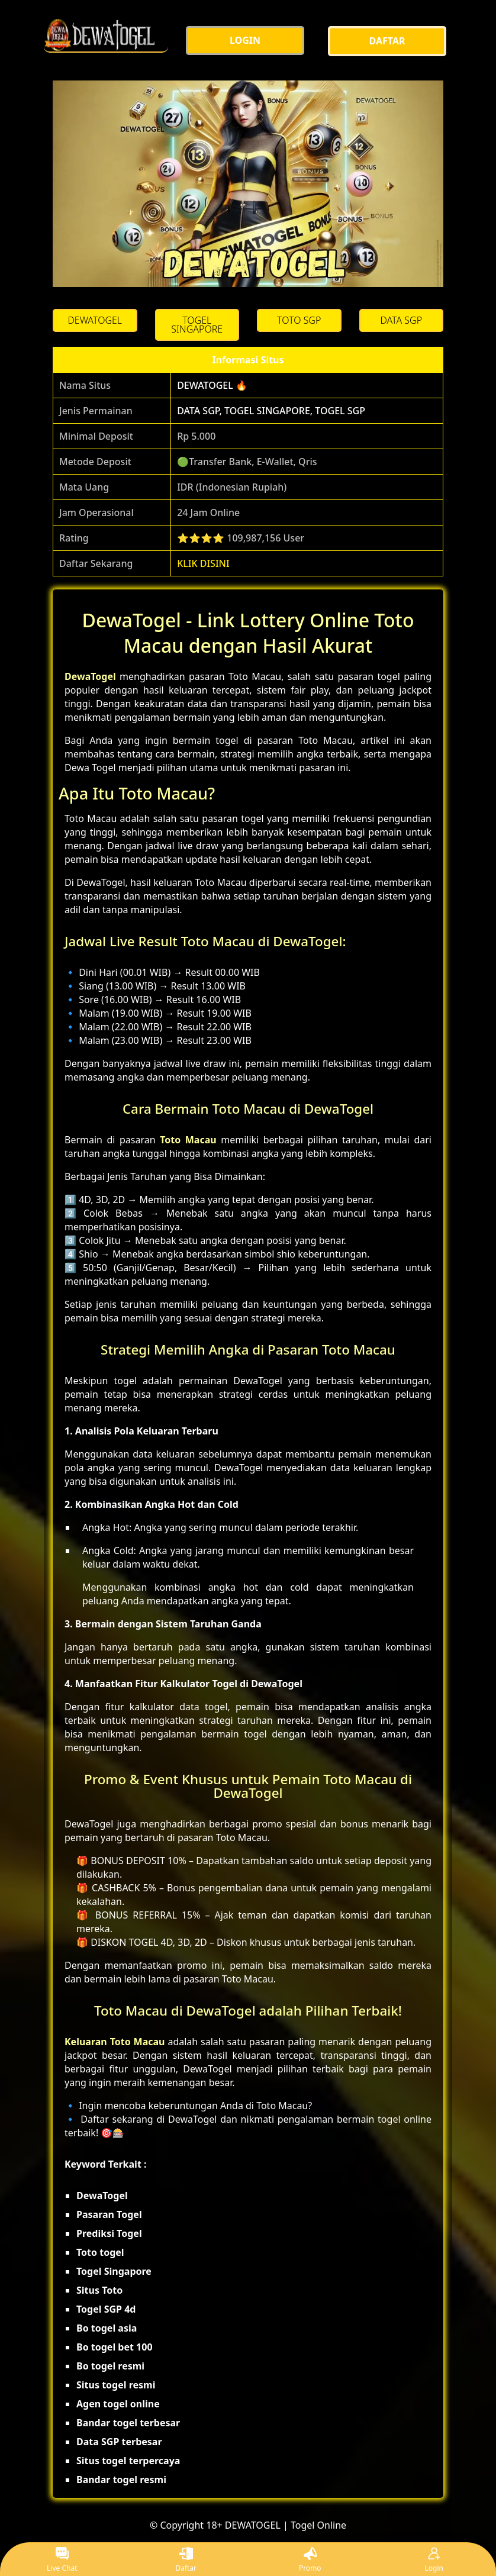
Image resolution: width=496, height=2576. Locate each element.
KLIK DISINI (203, 563)
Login (434, 2560)
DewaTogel (90, 676)
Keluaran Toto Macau (115, 2041)
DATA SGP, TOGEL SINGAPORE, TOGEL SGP (271, 410)
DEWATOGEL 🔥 (212, 385)
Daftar (186, 2560)
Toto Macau (188, 1139)
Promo (310, 2560)
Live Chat (62, 2560)
